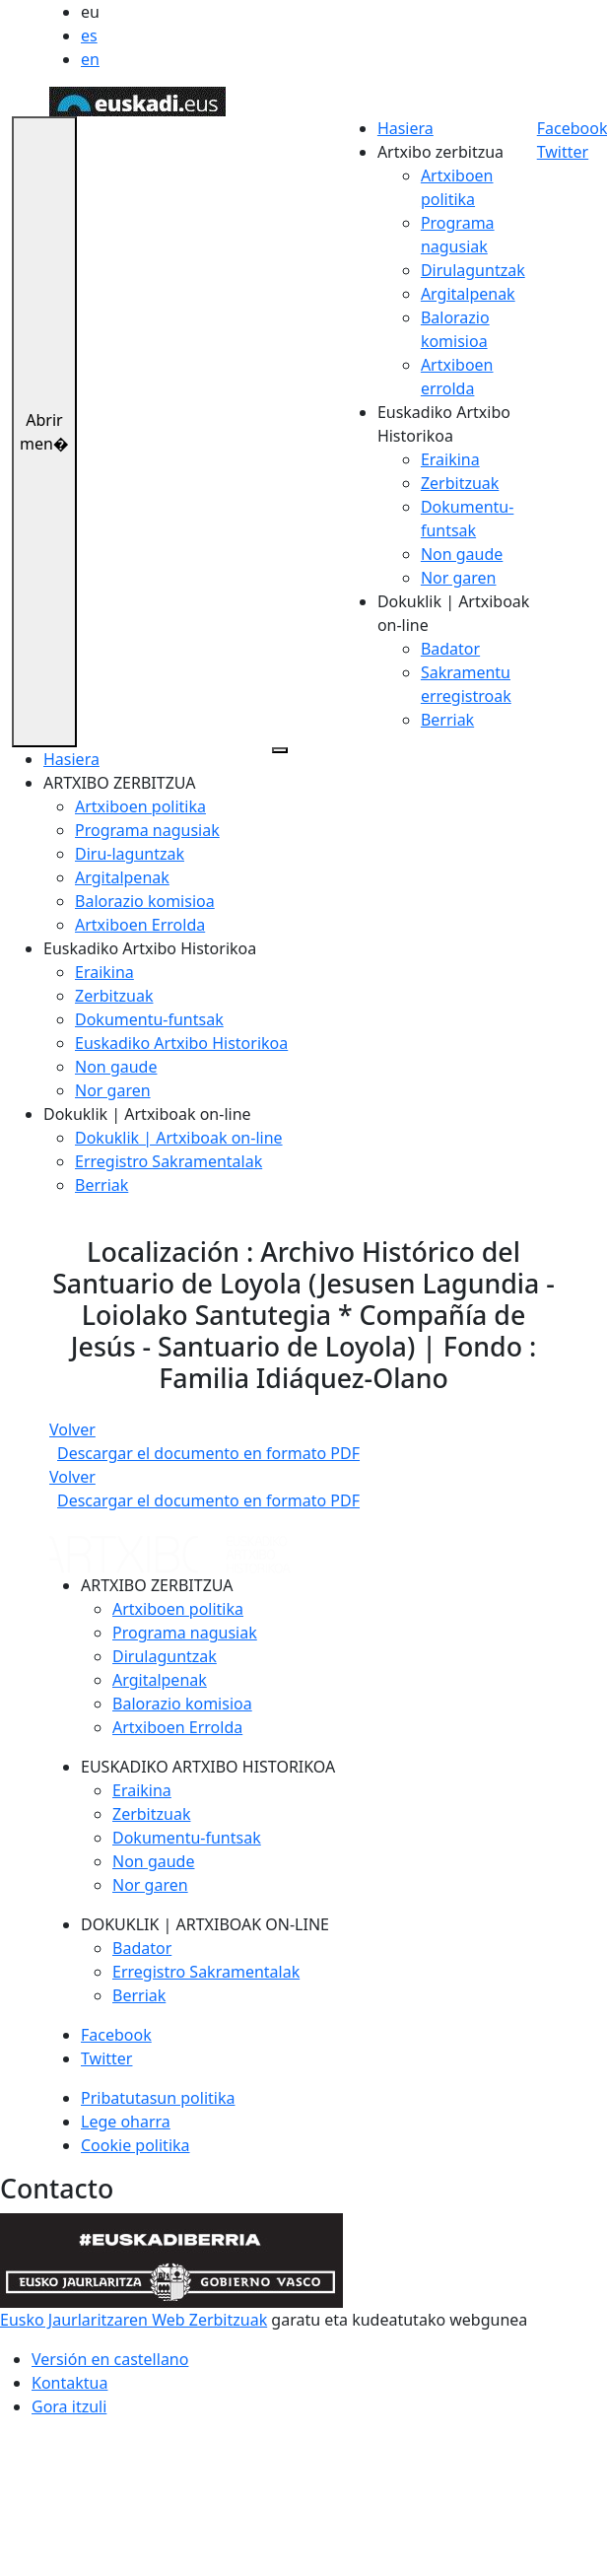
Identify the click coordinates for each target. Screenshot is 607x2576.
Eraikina (450, 459)
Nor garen (459, 578)
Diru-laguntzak (129, 854)
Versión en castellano (110, 2359)
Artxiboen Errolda (140, 925)
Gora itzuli (69, 2406)
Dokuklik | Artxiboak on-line (179, 1138)
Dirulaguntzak (473, 270)
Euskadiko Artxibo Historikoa (181, 1043)
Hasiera (405, 128)
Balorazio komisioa (145, 901)
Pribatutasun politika (158, 2098)
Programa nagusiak (147, 830)
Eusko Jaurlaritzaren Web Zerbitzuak (133, 2320)
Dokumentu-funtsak (149, 1019)
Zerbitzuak (460, 483)
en (90, 59)
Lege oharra (125, 2121)
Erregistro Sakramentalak (168, 1161)
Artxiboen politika (140, 806)
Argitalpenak (468, 294)
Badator (450, 649)
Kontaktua (69, 2383)
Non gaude (462, 554)
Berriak (447, 720)
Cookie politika (135, 2145)
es (89, 35)
